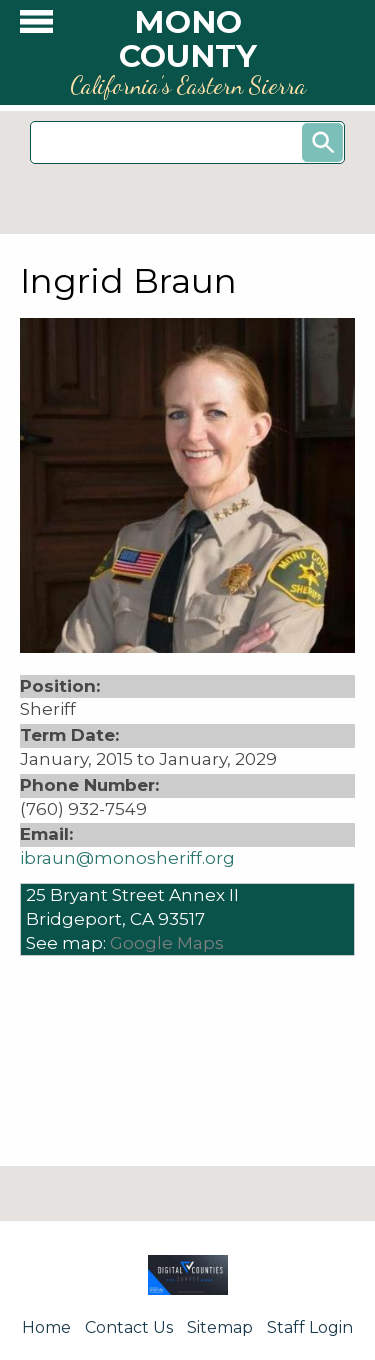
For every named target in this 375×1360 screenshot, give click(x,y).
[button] (36, 26)
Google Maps (167, 943)
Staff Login (310, 1327)
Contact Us (129, 1327)
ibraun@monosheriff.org (127, 858)
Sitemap (220, 1327)
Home (46, 1327)
